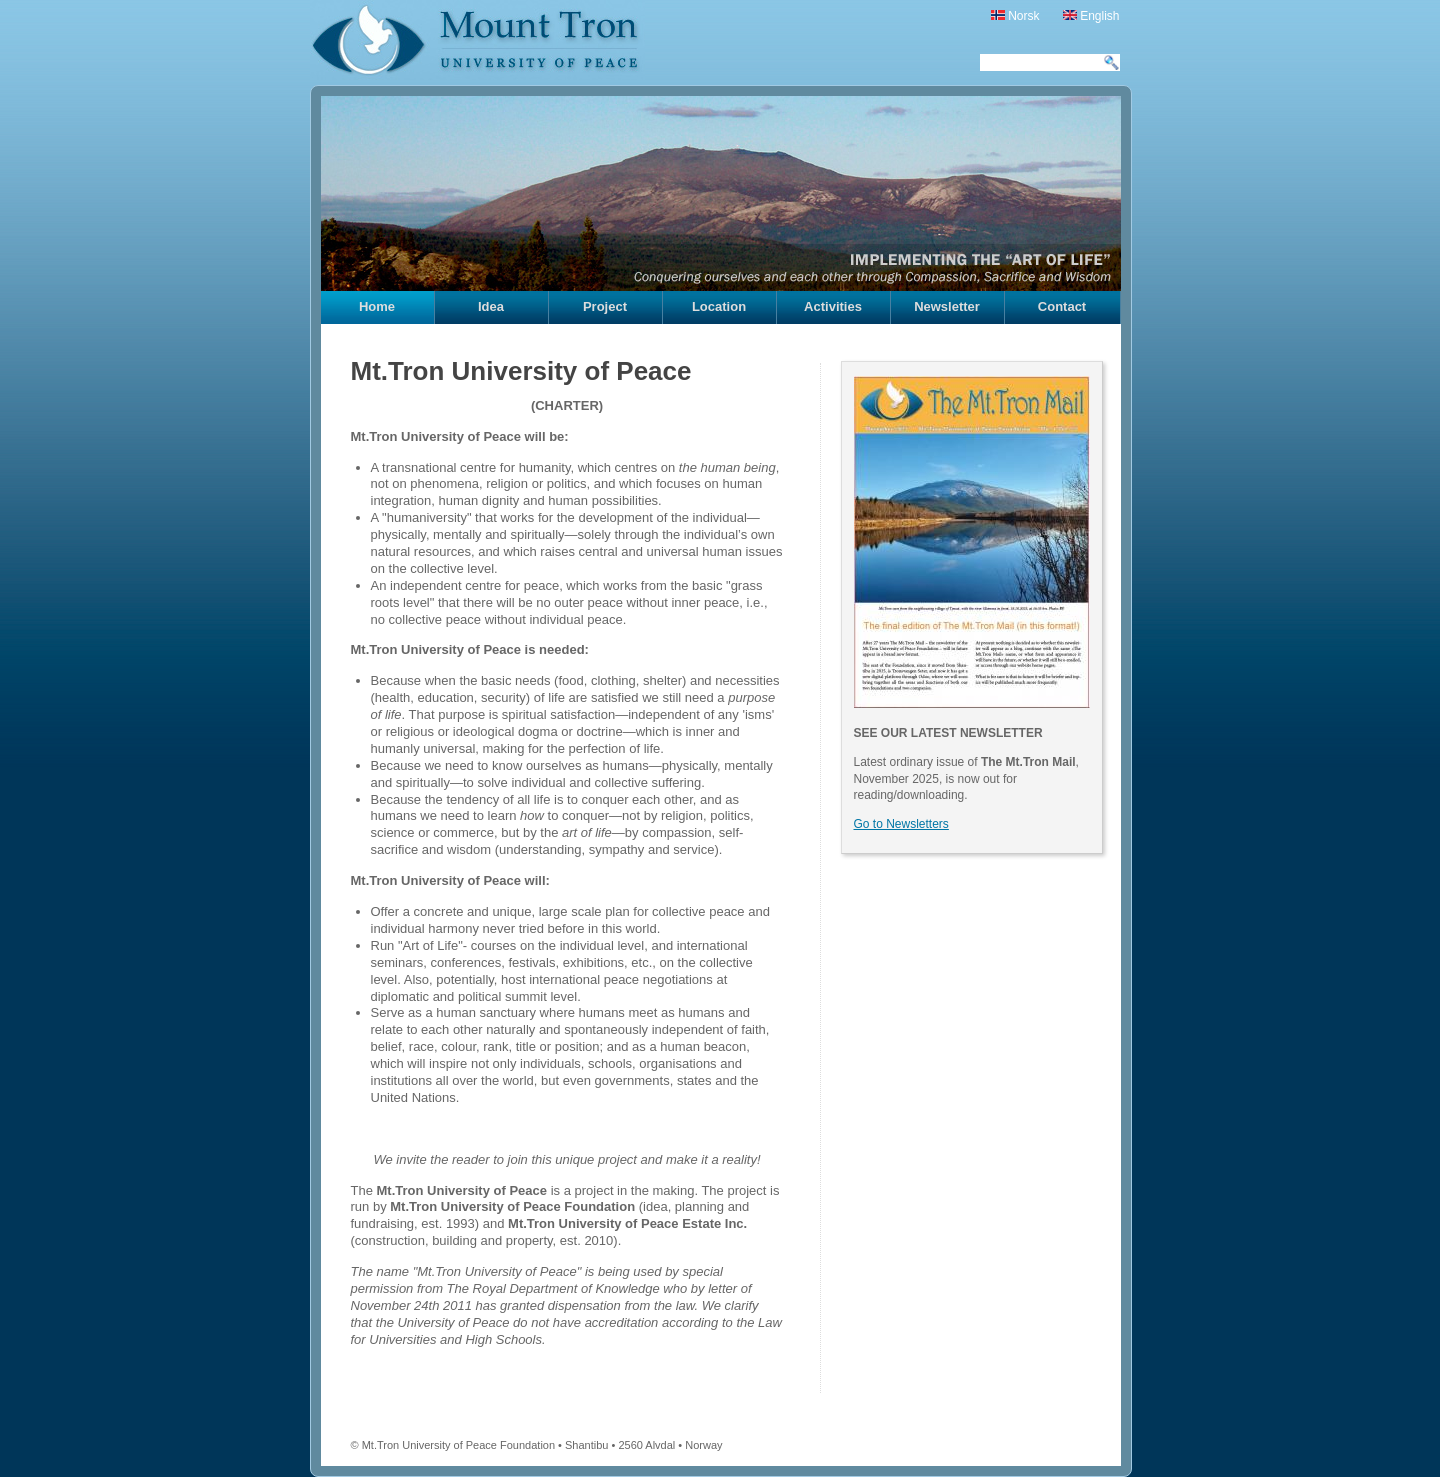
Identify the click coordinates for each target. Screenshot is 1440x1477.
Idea (491, 306)
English (1091, 16)
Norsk (1015, 16)
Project (605, 306)
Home (377, 306)
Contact (1062, 306)
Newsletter (947, 306)
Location (719, 306)
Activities (833, 306)
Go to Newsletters (901, 824)
